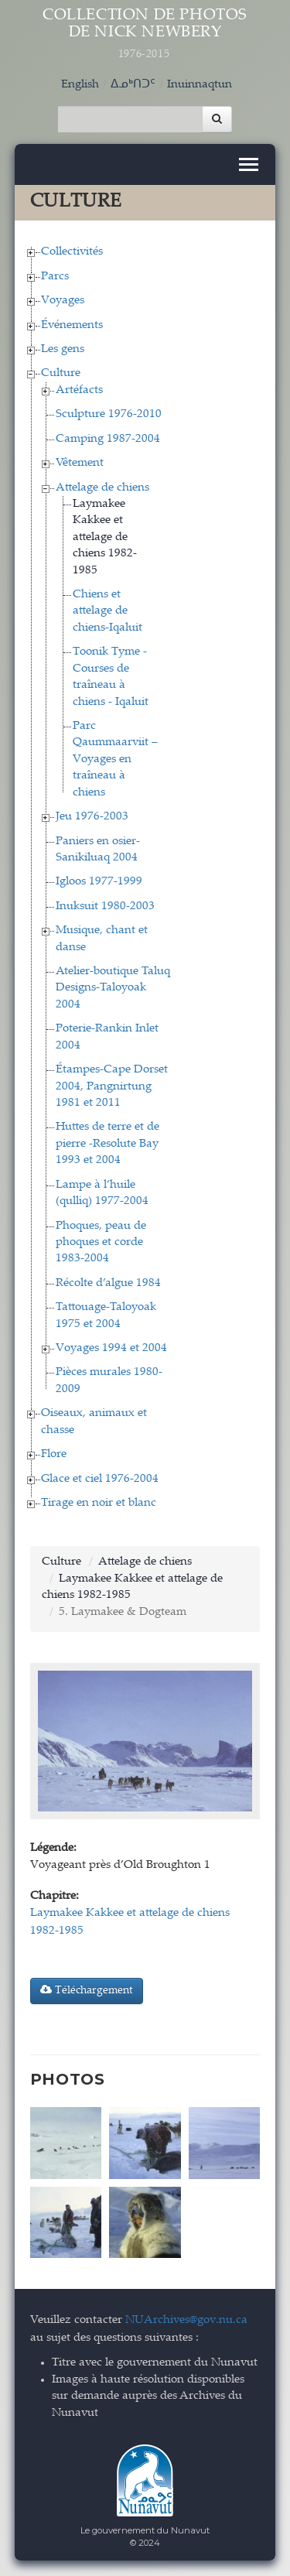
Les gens (62, 349)
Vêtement (80, 463)
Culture (60, 373)
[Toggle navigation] (249, 164)
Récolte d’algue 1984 (108, 1283)
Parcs (55, 276)
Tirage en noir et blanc (98, 1503)
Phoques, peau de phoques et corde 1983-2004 (101, 1242)
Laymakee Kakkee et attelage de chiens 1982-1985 (105, 537)
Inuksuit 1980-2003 (105, 906)
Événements (72, 325)
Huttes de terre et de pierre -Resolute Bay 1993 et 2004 (107, 1143)
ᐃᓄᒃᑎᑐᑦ (133, 85)
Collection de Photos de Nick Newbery (145, 34)
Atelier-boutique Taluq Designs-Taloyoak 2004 (113, 988)
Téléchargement (86, 1990)
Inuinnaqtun (199, 85)
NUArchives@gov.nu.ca (186, 2320)
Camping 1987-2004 (108, 439)
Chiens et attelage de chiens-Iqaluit (107, 611)
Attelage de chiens (102, 488)
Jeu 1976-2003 (92, 817)
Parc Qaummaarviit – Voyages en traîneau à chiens (115, 759)
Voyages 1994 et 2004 (111, 1348)
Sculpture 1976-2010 (109, 414)
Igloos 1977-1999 (99, 882)
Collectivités (72, 252)
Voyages (62, 300)
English (80, 85)
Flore (54, 1454)
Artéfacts (79, 390)
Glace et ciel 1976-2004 (100, 1479)
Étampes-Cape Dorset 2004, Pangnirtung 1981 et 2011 (112, 1086)
